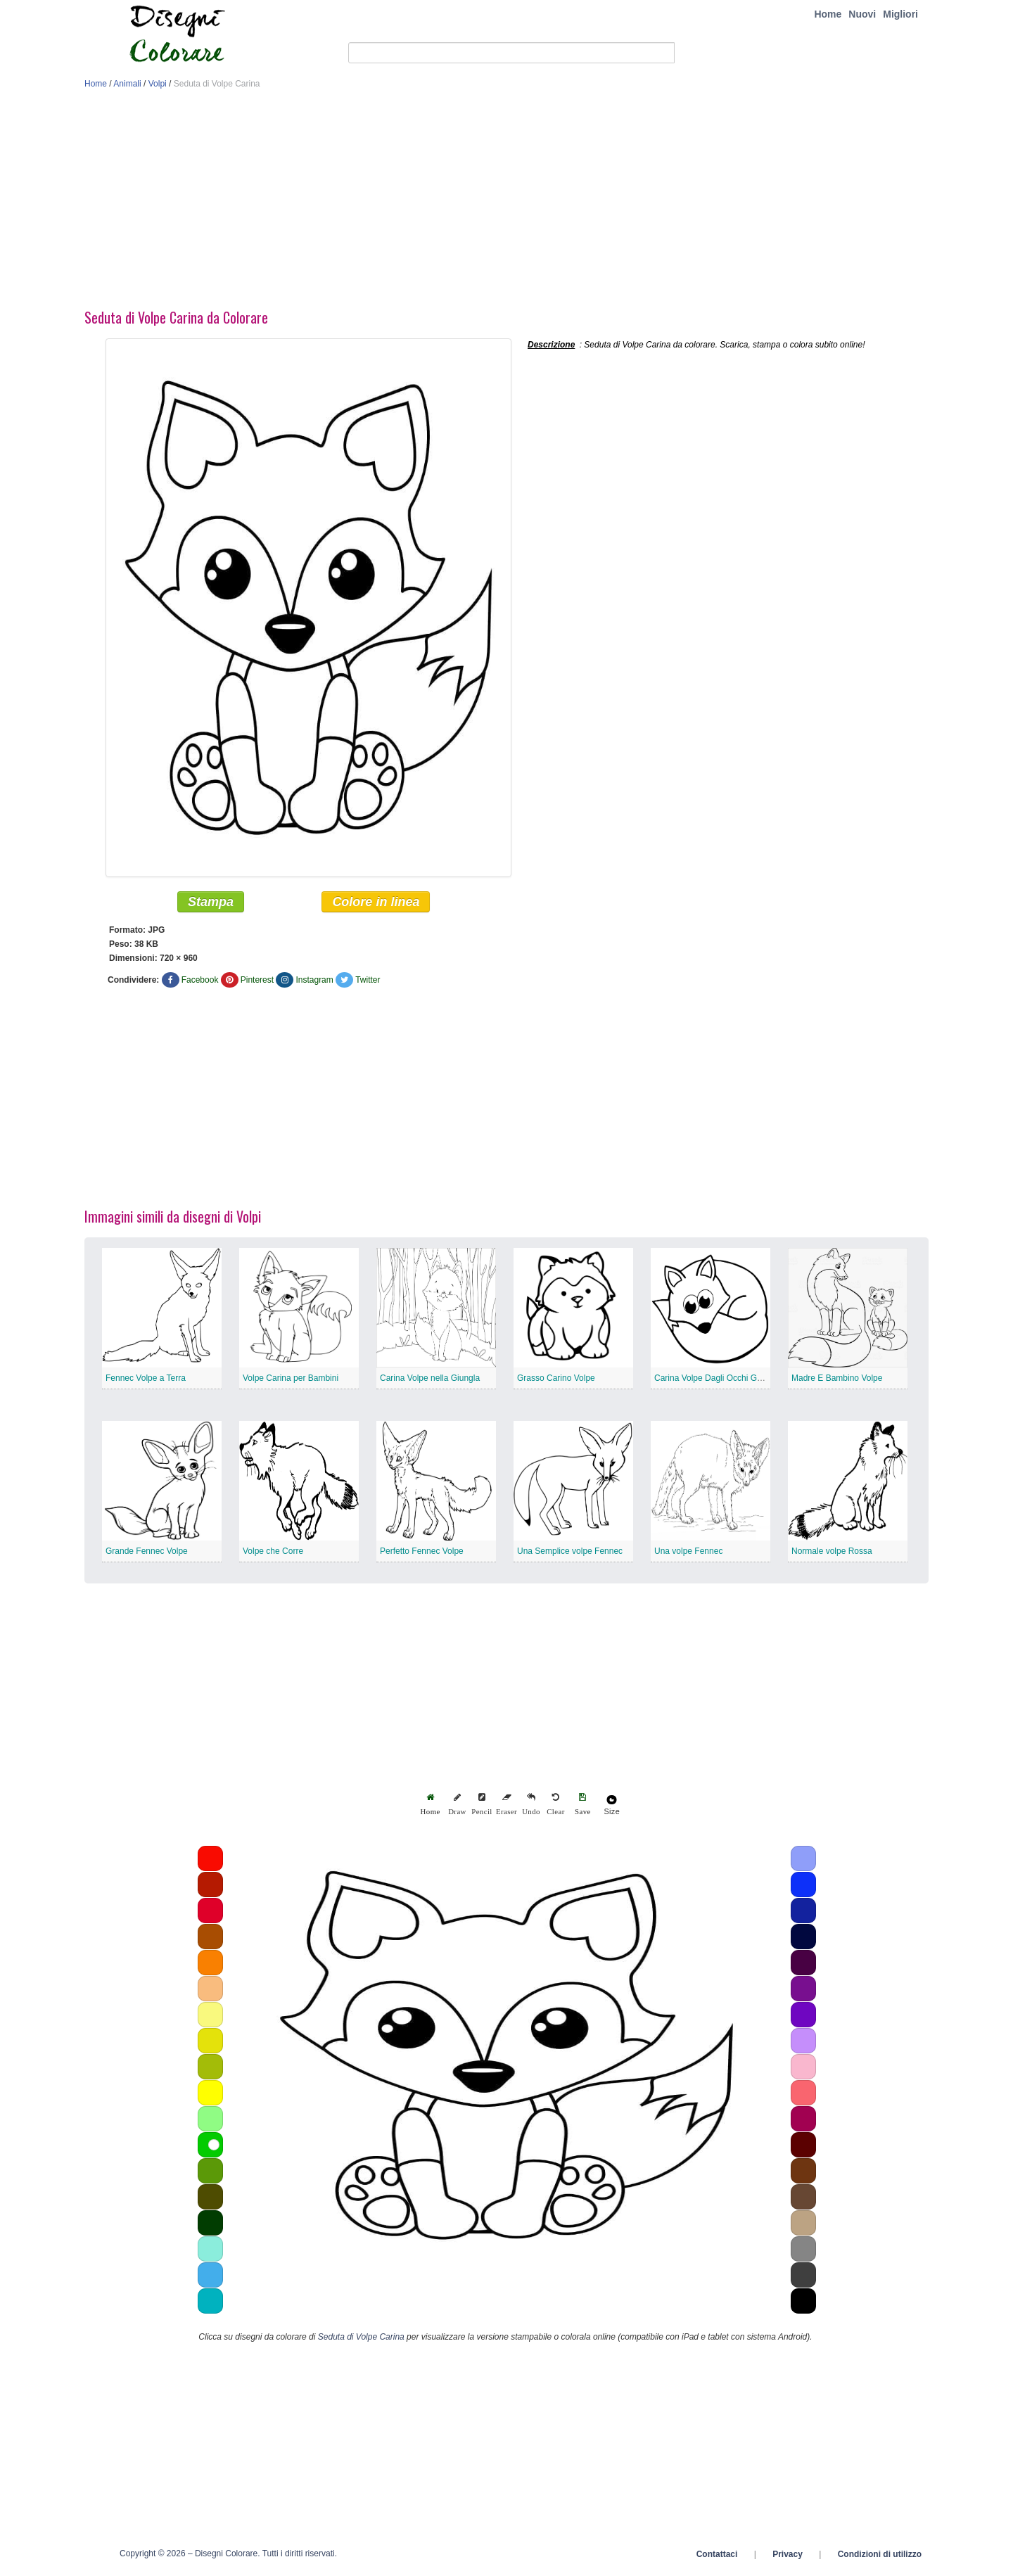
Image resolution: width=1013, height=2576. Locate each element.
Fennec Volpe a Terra (146, 1381)
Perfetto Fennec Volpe (422, 1554)
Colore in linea (375, 905)
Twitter (367, 983)
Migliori (900, 14)
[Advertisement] (506, 202)
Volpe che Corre (273, 1554)
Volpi (157, 84)
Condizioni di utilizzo (880, 2557)
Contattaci (717, 2557)
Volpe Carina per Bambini (290, 1381)
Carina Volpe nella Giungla (430, 1381)
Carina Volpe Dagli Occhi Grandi (715, 1381)
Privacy (787, 2557)
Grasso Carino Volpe (556, 1381)
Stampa (211, 905)
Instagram (314, 983)
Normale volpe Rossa (831, 1554)
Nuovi (862, 14)
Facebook (200, 983)
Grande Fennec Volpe (147, 1554)
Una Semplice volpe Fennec (570, 1554)
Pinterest (257, 983)
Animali (127, 84)
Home (827, 14)
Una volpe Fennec (688, 1554)
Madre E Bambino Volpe (836, 1381)
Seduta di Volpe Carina (361, 2340)
